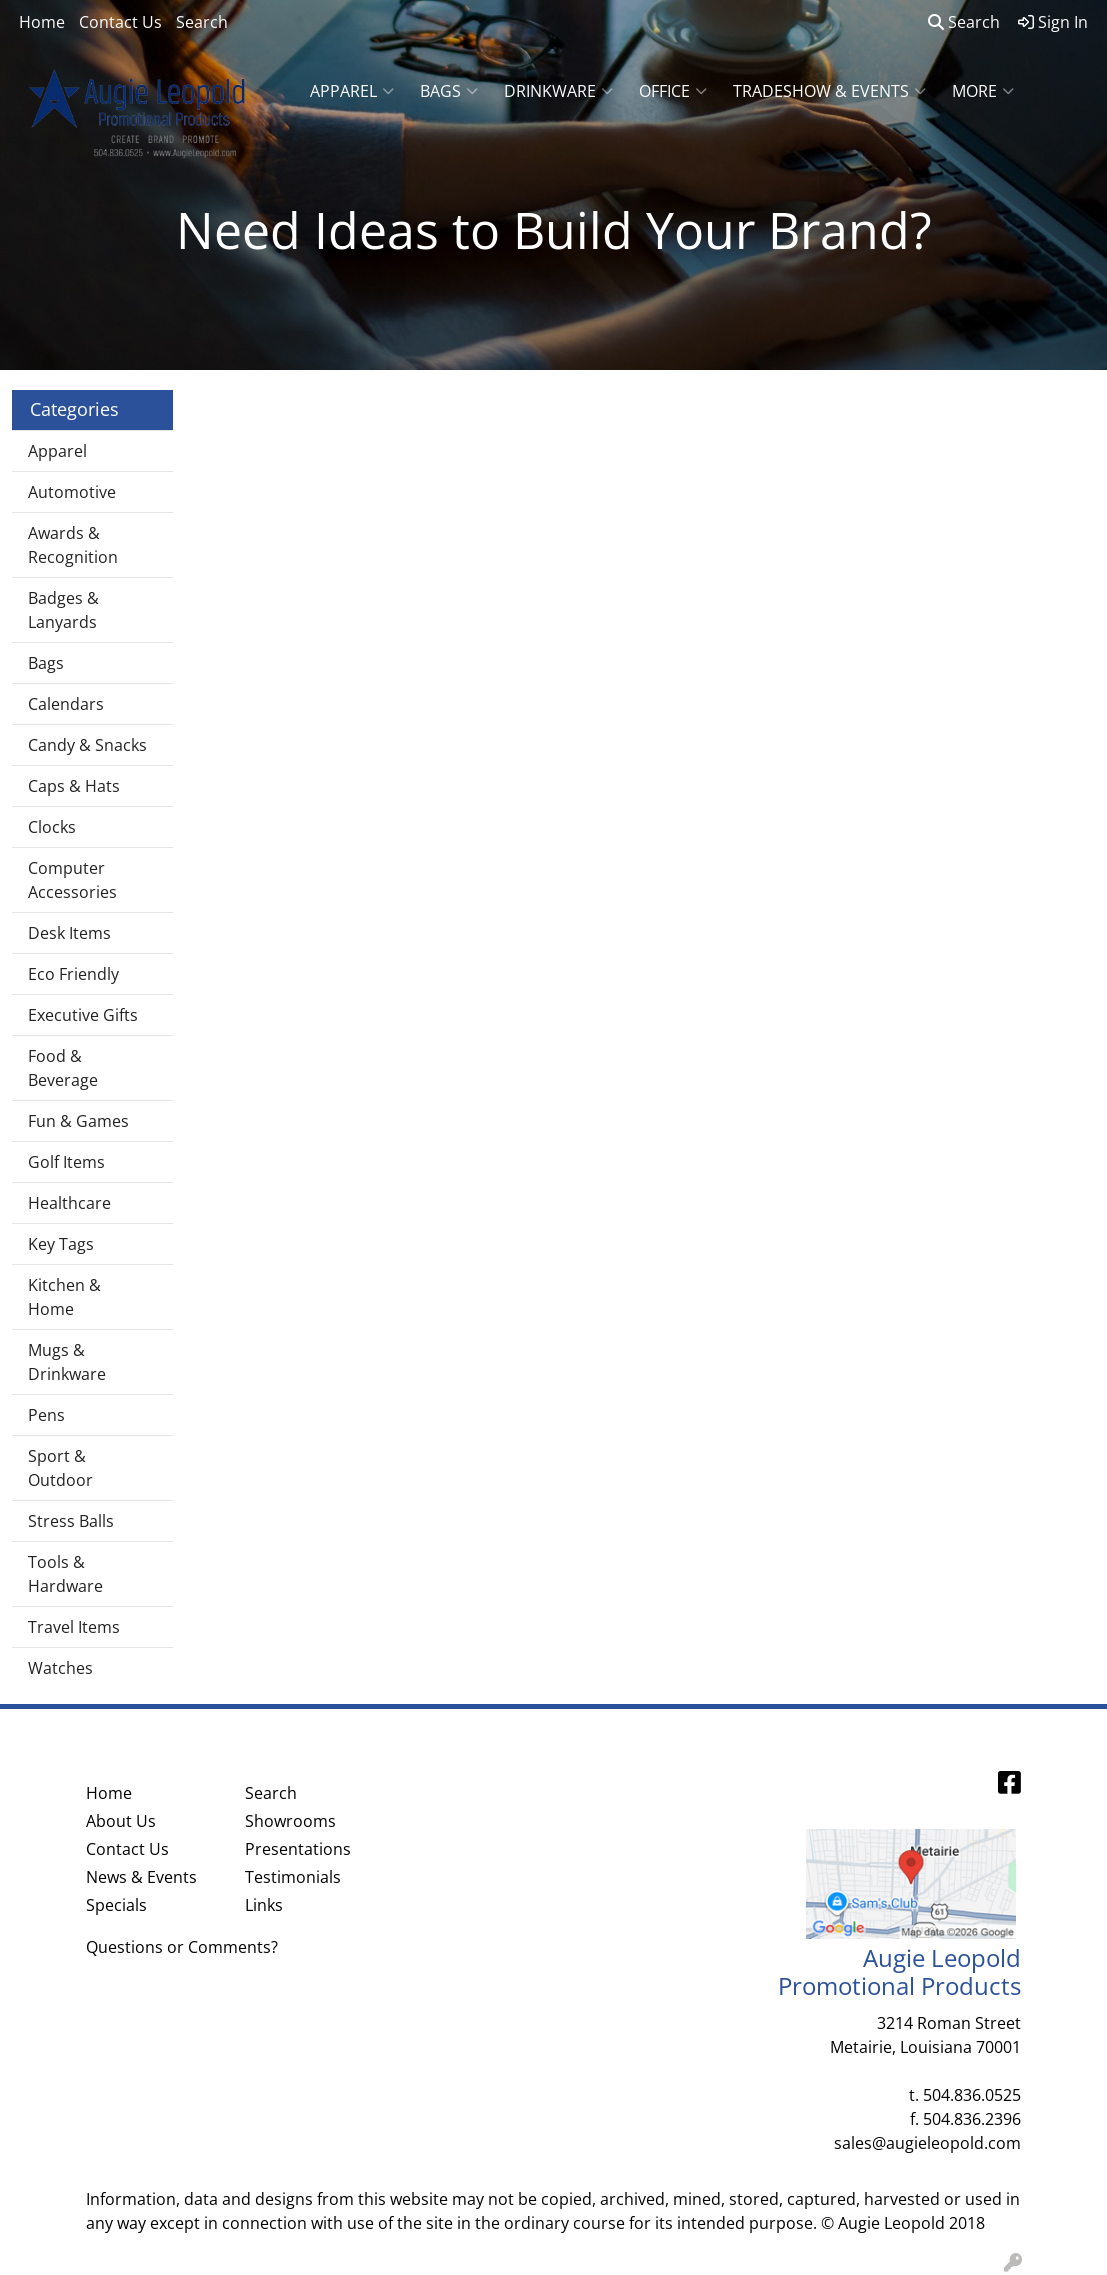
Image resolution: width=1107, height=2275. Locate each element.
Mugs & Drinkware (67, 1362)
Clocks (52, 827)
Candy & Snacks (87, 745)
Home (42, 22)
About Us (121, 1821)
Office (673, 91)
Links (264, 1905)
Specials (116, 1905)
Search (202, 22)
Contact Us (120, 22)
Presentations (298, 1849)
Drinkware (558, 91)
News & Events (141, 1877)
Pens (46, 1415)
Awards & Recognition (73, 545)
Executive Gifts (83, 1015)
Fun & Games (78, 1121)
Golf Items (66, 1162)
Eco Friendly (73, 974)
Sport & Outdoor (60, 1468)
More (983, 91)
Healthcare (69, 1203)
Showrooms (290, 1821)
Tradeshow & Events (829, 91)
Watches (60, 1668)
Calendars (66, 704)
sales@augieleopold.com (927, 2143)
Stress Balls (71, 1521)
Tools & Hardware (65, 1574)
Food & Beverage (63, 1068)
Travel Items (74, 1627)
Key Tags (61, 1244)
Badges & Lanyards (63, 610)
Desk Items (69, 933)
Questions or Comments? (182, 1947)
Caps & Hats (74, 786)
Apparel (352, 91)
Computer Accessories (72, 880)
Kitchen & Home (64, 1297)
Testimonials (293, 1877)
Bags (449, 91)
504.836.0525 (972, 2095)
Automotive (72, 492)
